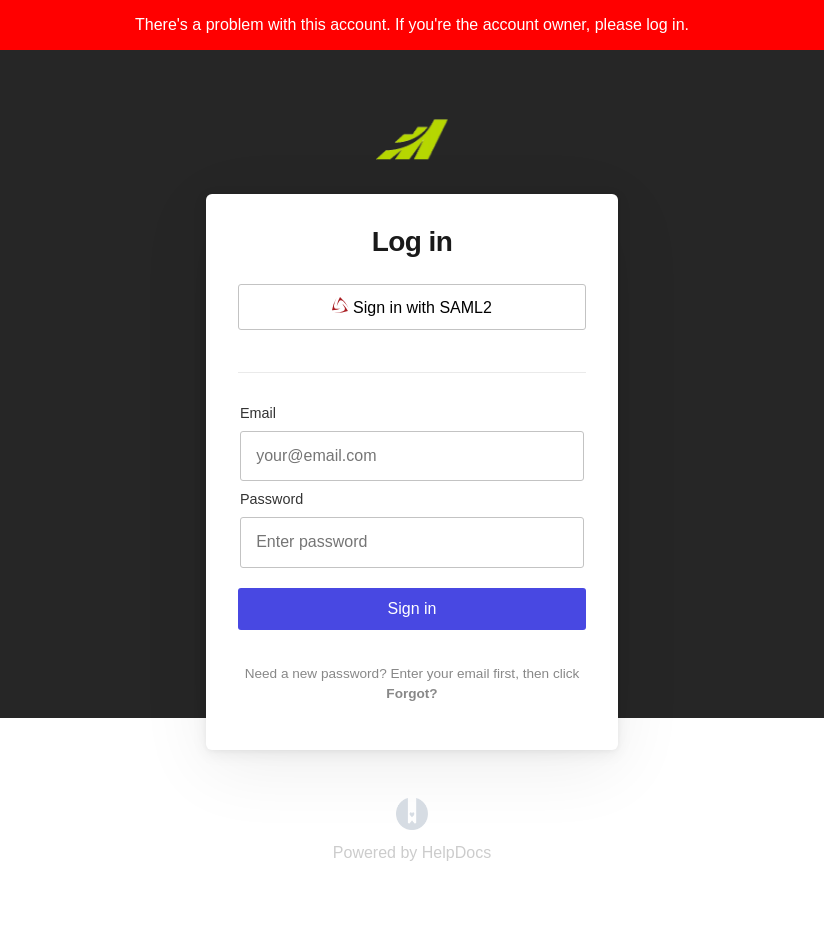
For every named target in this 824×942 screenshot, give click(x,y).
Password (271, 499)
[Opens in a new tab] (412, 824)
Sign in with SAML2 (412, 306)
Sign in (412, 608)
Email (258, 413)
